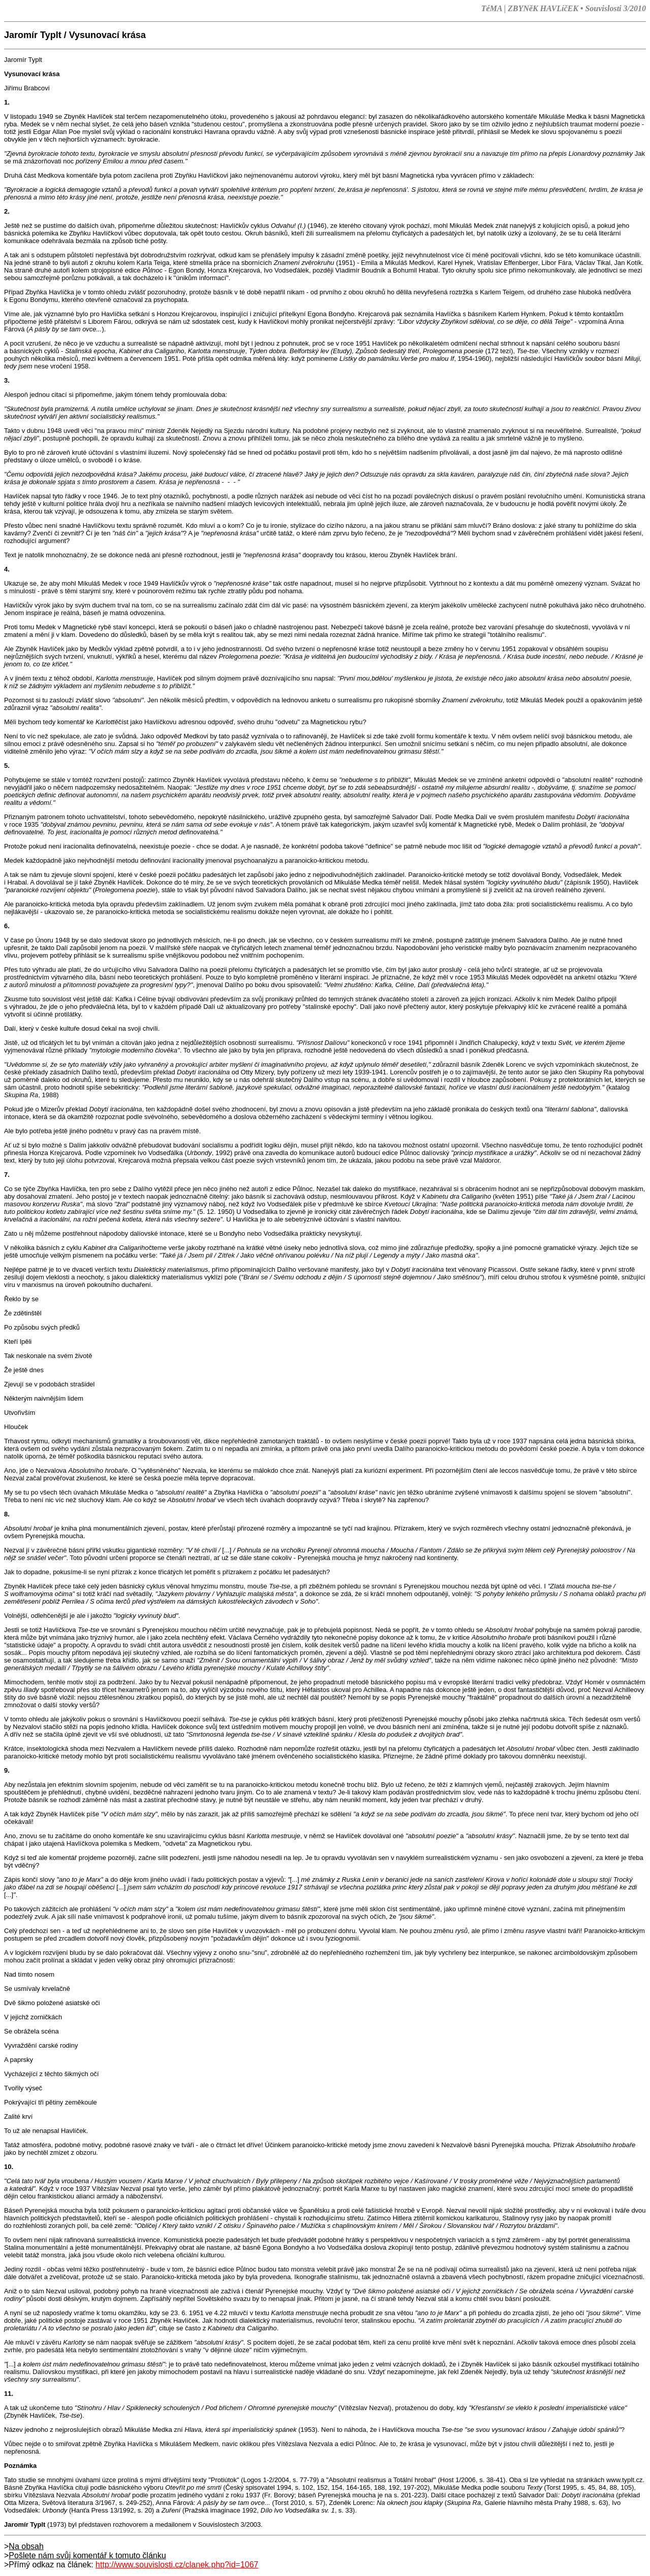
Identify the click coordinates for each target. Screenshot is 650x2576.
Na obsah (26, 2546)
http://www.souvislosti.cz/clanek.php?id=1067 (176, 2564)
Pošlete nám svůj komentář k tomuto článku (87, 2555)
